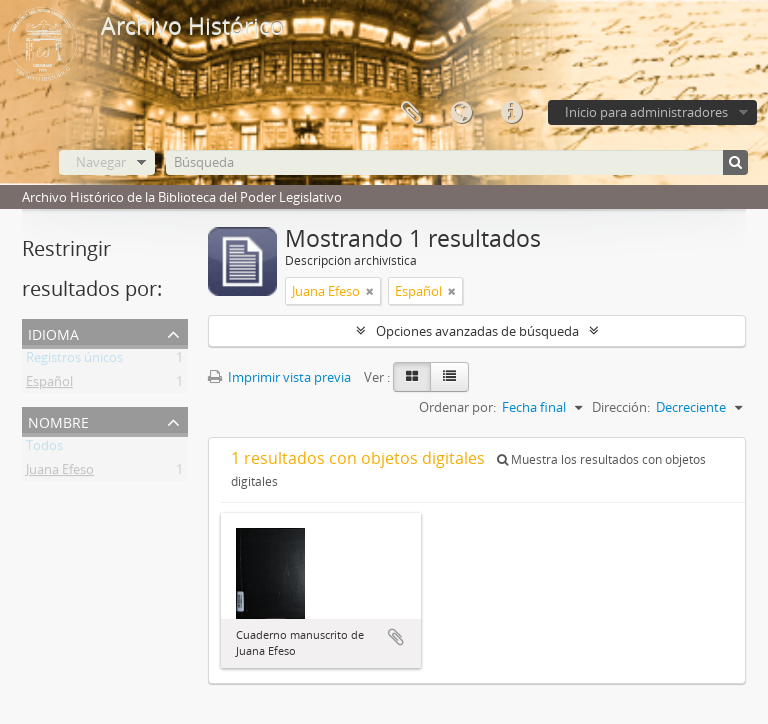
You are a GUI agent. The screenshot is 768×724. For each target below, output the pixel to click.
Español (49, 385)
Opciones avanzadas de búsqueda (477, 331)
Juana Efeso (60, 473)
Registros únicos (74, 361)
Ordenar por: (457, 407)
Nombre (58, 420)
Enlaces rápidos (511, 113)
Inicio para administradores (646, 112)
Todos (44, 449)
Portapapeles (411, 113)
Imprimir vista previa (279, 377)
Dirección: (621, 407)
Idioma (461, 113)
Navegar (101, 162)
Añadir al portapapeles (396, 637)
